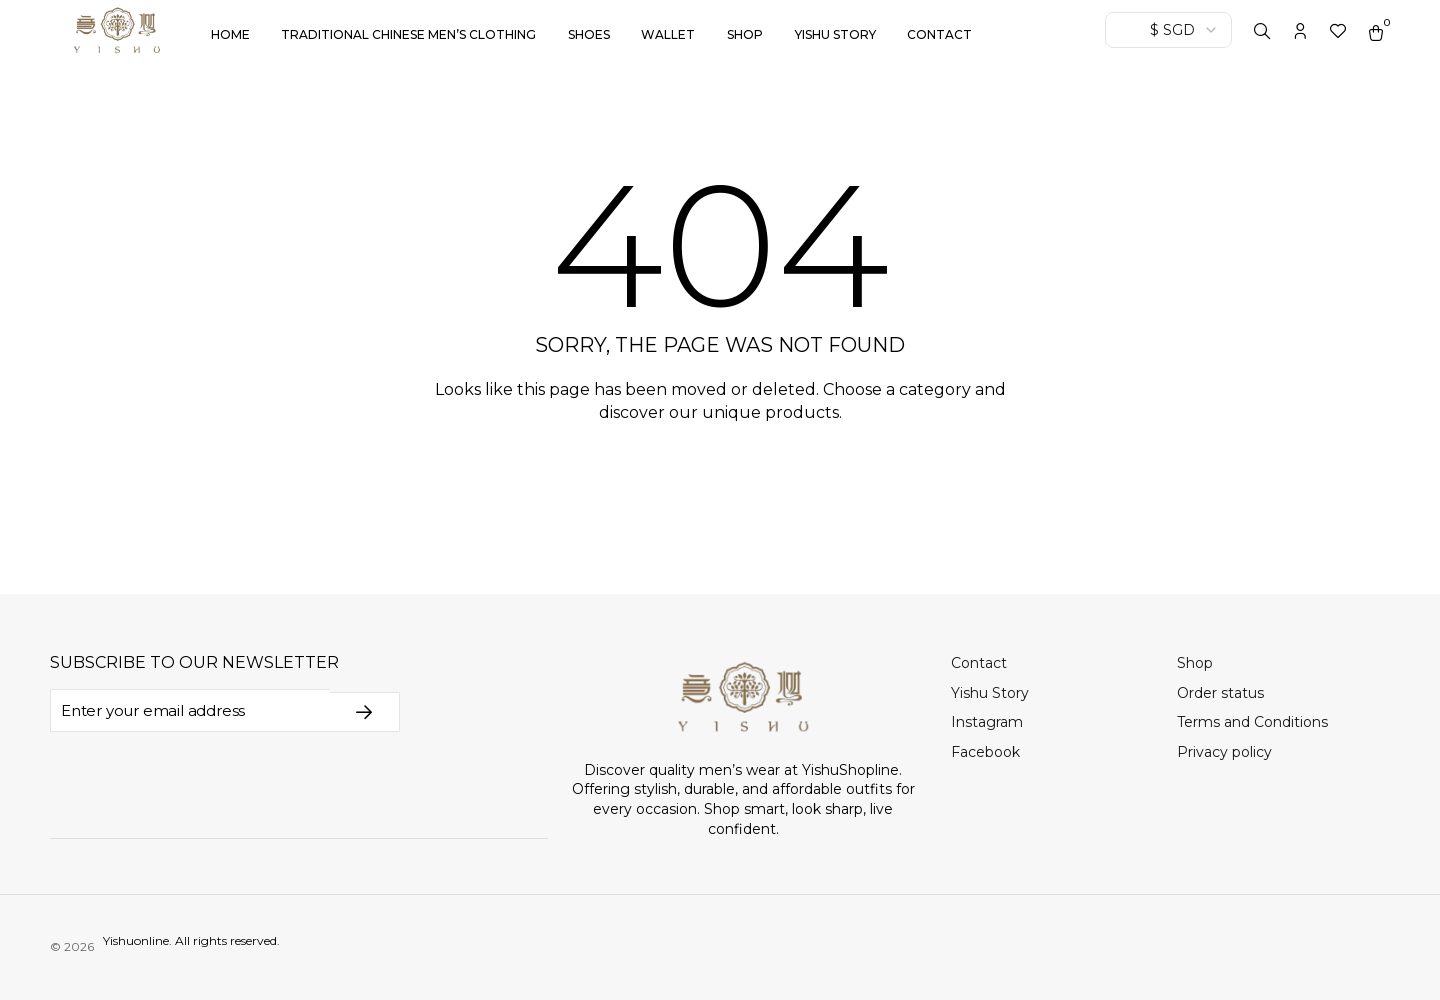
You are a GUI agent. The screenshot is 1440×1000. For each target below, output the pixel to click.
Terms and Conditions (1252, 722)
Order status (1220, 693)
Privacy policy (1224, 752)
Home (230, 34)
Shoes (589, 34)
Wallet (668, 34)
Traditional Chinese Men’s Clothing (408, 34)
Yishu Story (835, 34)
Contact (939, 34)
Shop (745, 34)
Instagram (987, 722)
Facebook (985, 752)
